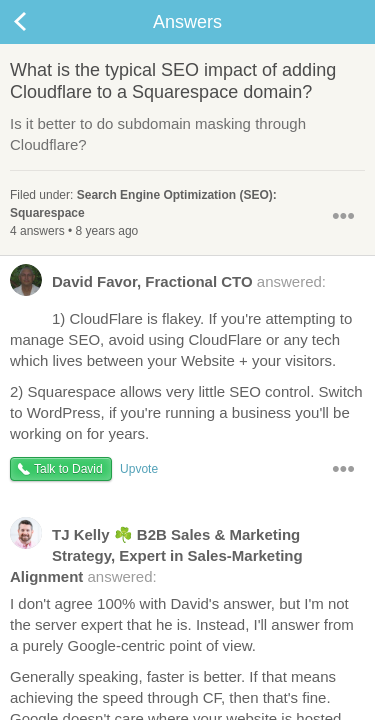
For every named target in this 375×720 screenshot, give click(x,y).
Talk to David (68, 469)
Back (40, 22)
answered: (168, 286)
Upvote (139, 469)
